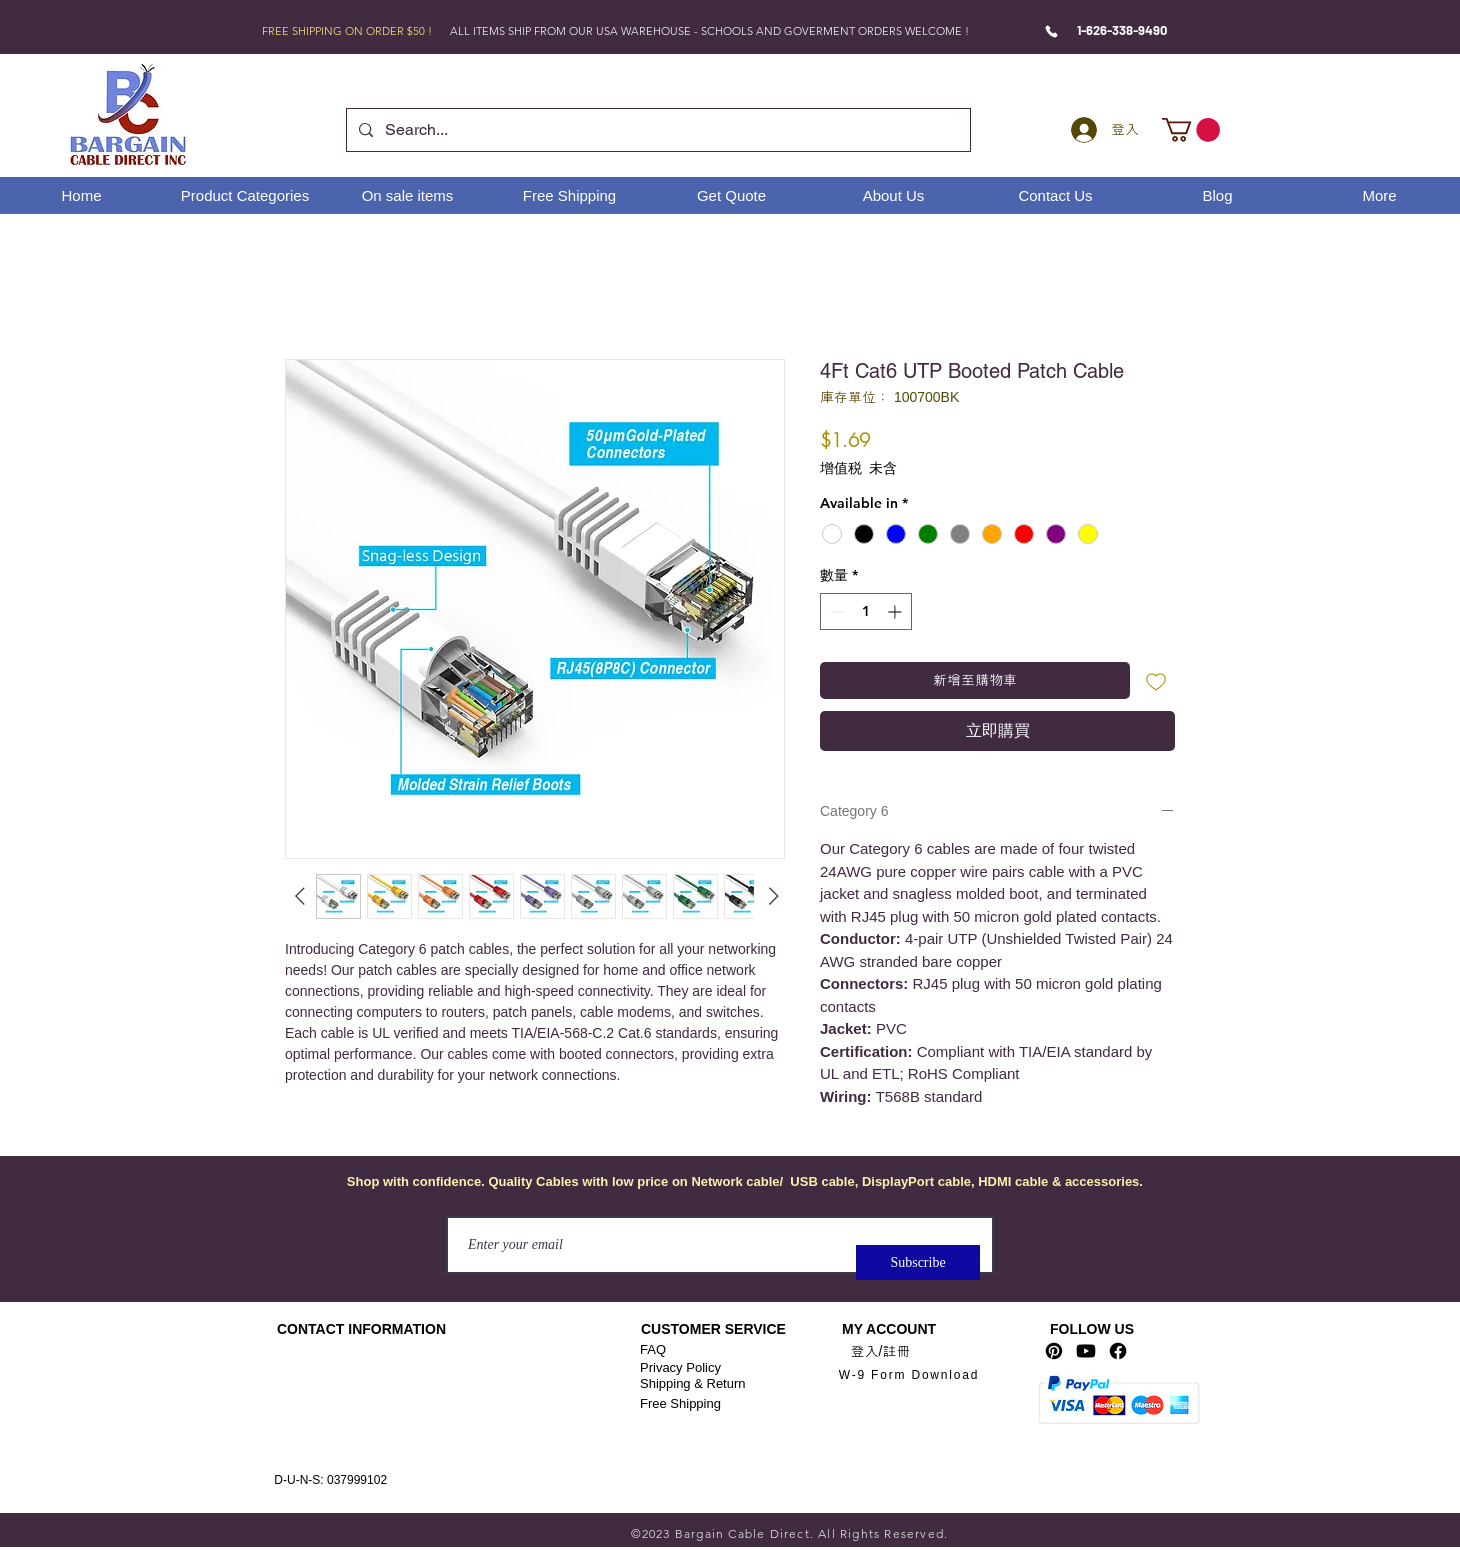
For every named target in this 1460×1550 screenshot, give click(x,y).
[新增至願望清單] (1156, 680)
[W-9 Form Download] (909, 1374)
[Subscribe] (918, 1262)
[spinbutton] (866, 611)
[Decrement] (835, 611)
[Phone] (1051, 31)
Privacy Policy (680, 1367)
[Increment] (896, 611)
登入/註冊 (881, 1351)
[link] (1191, 130)
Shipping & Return (693, 1383)
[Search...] (656, 130)
